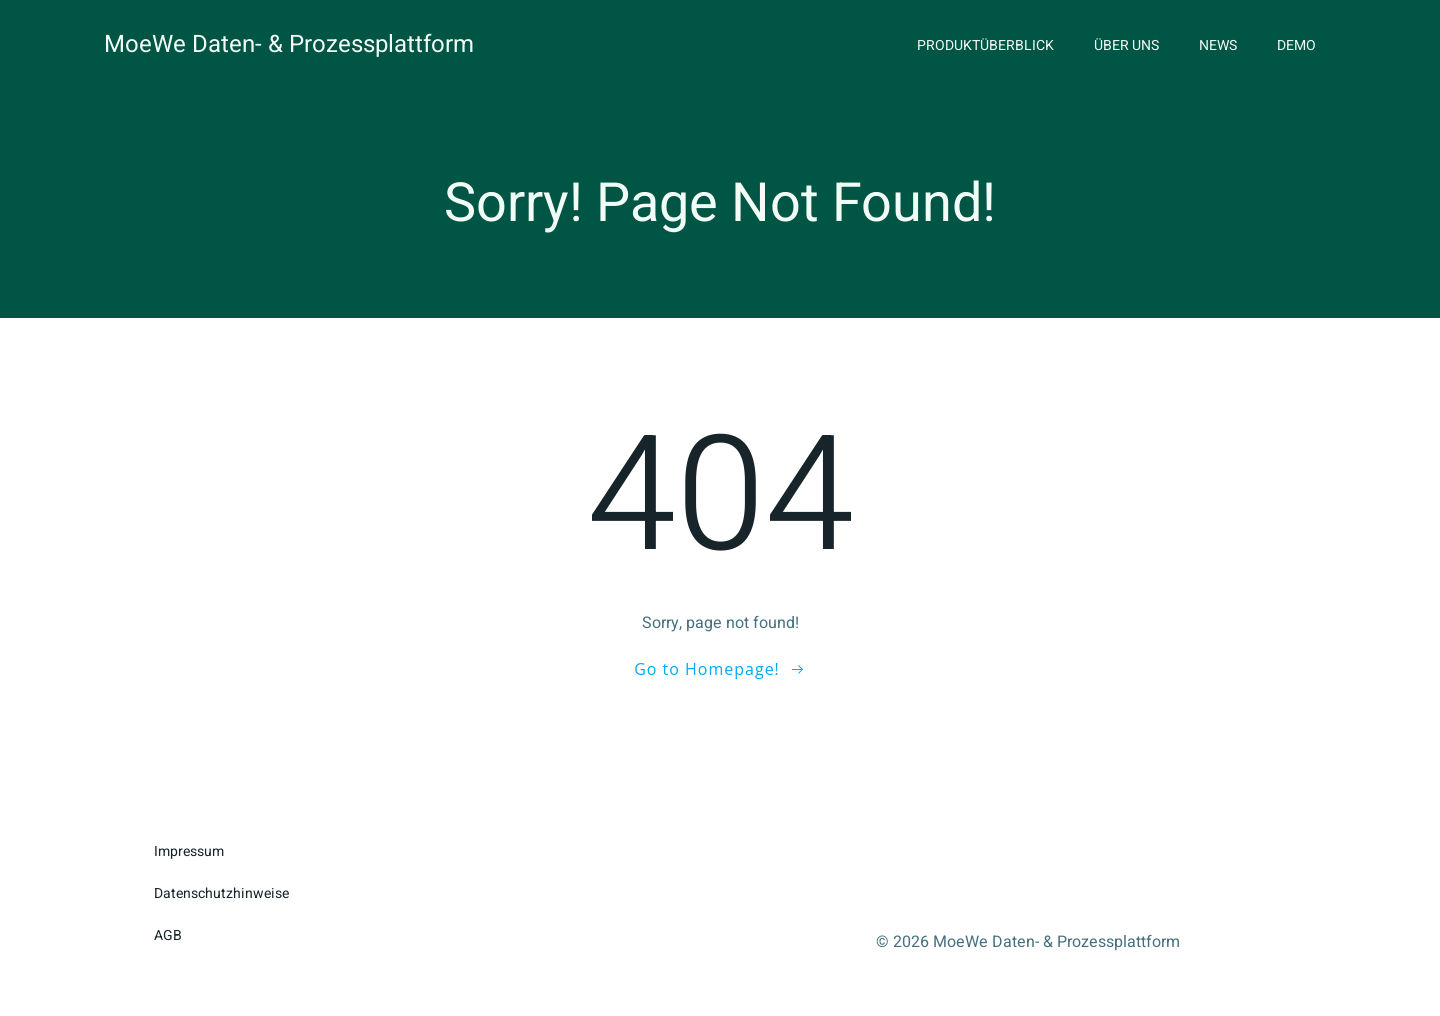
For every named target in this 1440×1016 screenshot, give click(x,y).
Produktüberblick (985, 45)
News (1218, 45)
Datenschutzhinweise (221, 893)
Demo (1296, 45)
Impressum (189, 851)
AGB (168, 935)
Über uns (1126, 45)
